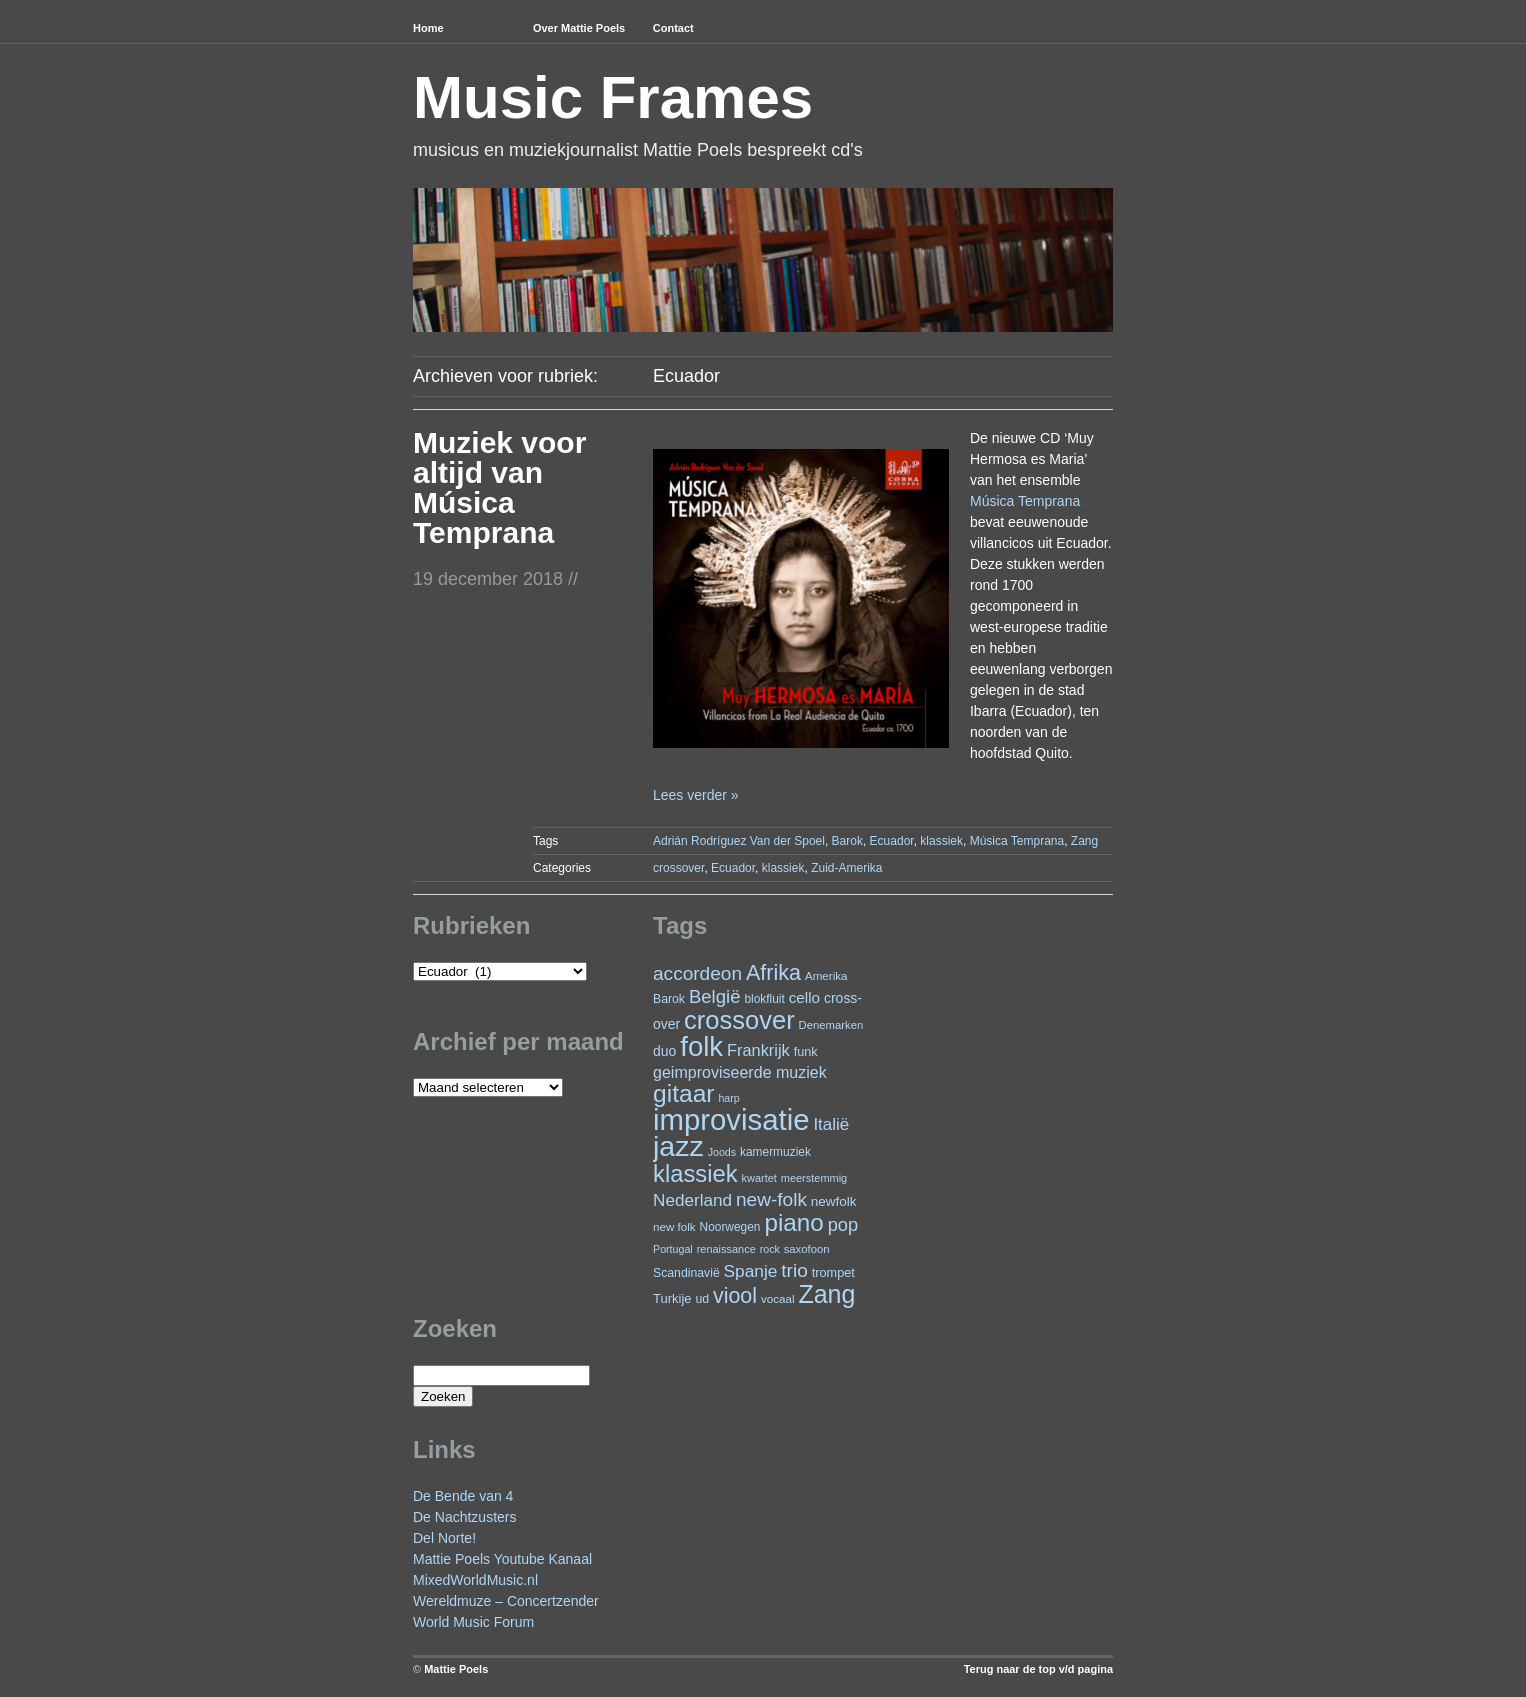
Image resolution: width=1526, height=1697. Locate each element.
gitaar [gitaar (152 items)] (683, 1093)
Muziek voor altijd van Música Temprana (499, 487)
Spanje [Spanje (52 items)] (751, 1271)
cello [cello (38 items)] (804, 997)
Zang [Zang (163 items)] (826, 1294)
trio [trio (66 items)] (794, 1270)
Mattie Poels (456, 1669)
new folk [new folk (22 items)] (674, 1226)
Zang (1084, 841)
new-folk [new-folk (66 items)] (771, 1199)
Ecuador (892, 841)
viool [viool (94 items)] (735, 1296)
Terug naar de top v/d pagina (1038, 1669)
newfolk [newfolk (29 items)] (834, 1201)
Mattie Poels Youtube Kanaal (502, 1559)
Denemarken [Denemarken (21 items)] (831, 1025)
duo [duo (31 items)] (664, 1051)
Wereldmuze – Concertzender (506, 1601)
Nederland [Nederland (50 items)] (692, 1200)
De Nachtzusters (464, 1517)
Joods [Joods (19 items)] (722, 1152)
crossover (678, 868)
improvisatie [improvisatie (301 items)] (731, 1119)
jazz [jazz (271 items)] (678, 1146)
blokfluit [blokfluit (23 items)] (764, 999)
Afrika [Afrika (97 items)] (773, 972)
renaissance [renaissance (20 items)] (726, 1249)
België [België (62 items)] (715, 996)
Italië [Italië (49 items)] (831, 1124)
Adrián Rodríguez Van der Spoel (739, 841)
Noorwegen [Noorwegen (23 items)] (730, 1227)
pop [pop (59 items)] (843, 1224)
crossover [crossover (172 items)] (739, 1020)
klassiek (941, 841)
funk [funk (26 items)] (806, 1051)
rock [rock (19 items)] (770, 1249)
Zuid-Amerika (846, 868)
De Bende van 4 (463, 1496)
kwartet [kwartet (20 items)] (759, 1178)
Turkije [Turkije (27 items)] (672, 1298)
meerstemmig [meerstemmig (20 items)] (814, 1178)
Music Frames (613, 97)
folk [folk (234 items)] (701, 1046)
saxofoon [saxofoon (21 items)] (807, 1249)
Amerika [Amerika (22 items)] (826, 975)
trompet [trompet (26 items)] (833, 1272)
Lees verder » (696, 795)
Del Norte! (444, 1538)
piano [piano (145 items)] (793, 1222)
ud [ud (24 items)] (703, 1299)
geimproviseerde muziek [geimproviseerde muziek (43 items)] (740, 1072)
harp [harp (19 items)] (728, 1098)
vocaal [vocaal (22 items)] (778, 1298)
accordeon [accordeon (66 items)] (697, 973)
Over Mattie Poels (579, 28)
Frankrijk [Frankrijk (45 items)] (758, 1050)
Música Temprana (1025, 501)
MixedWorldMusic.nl (475, 1580)
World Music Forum (473, 1622)
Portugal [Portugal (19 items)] (673, 1249)
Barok (847, 841)
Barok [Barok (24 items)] (669, 999)
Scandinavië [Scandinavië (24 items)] (686, 1273)
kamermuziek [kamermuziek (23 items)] (775, 1152)
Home (428, 28)
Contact (673, 28)
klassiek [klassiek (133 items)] (695, 1173)
